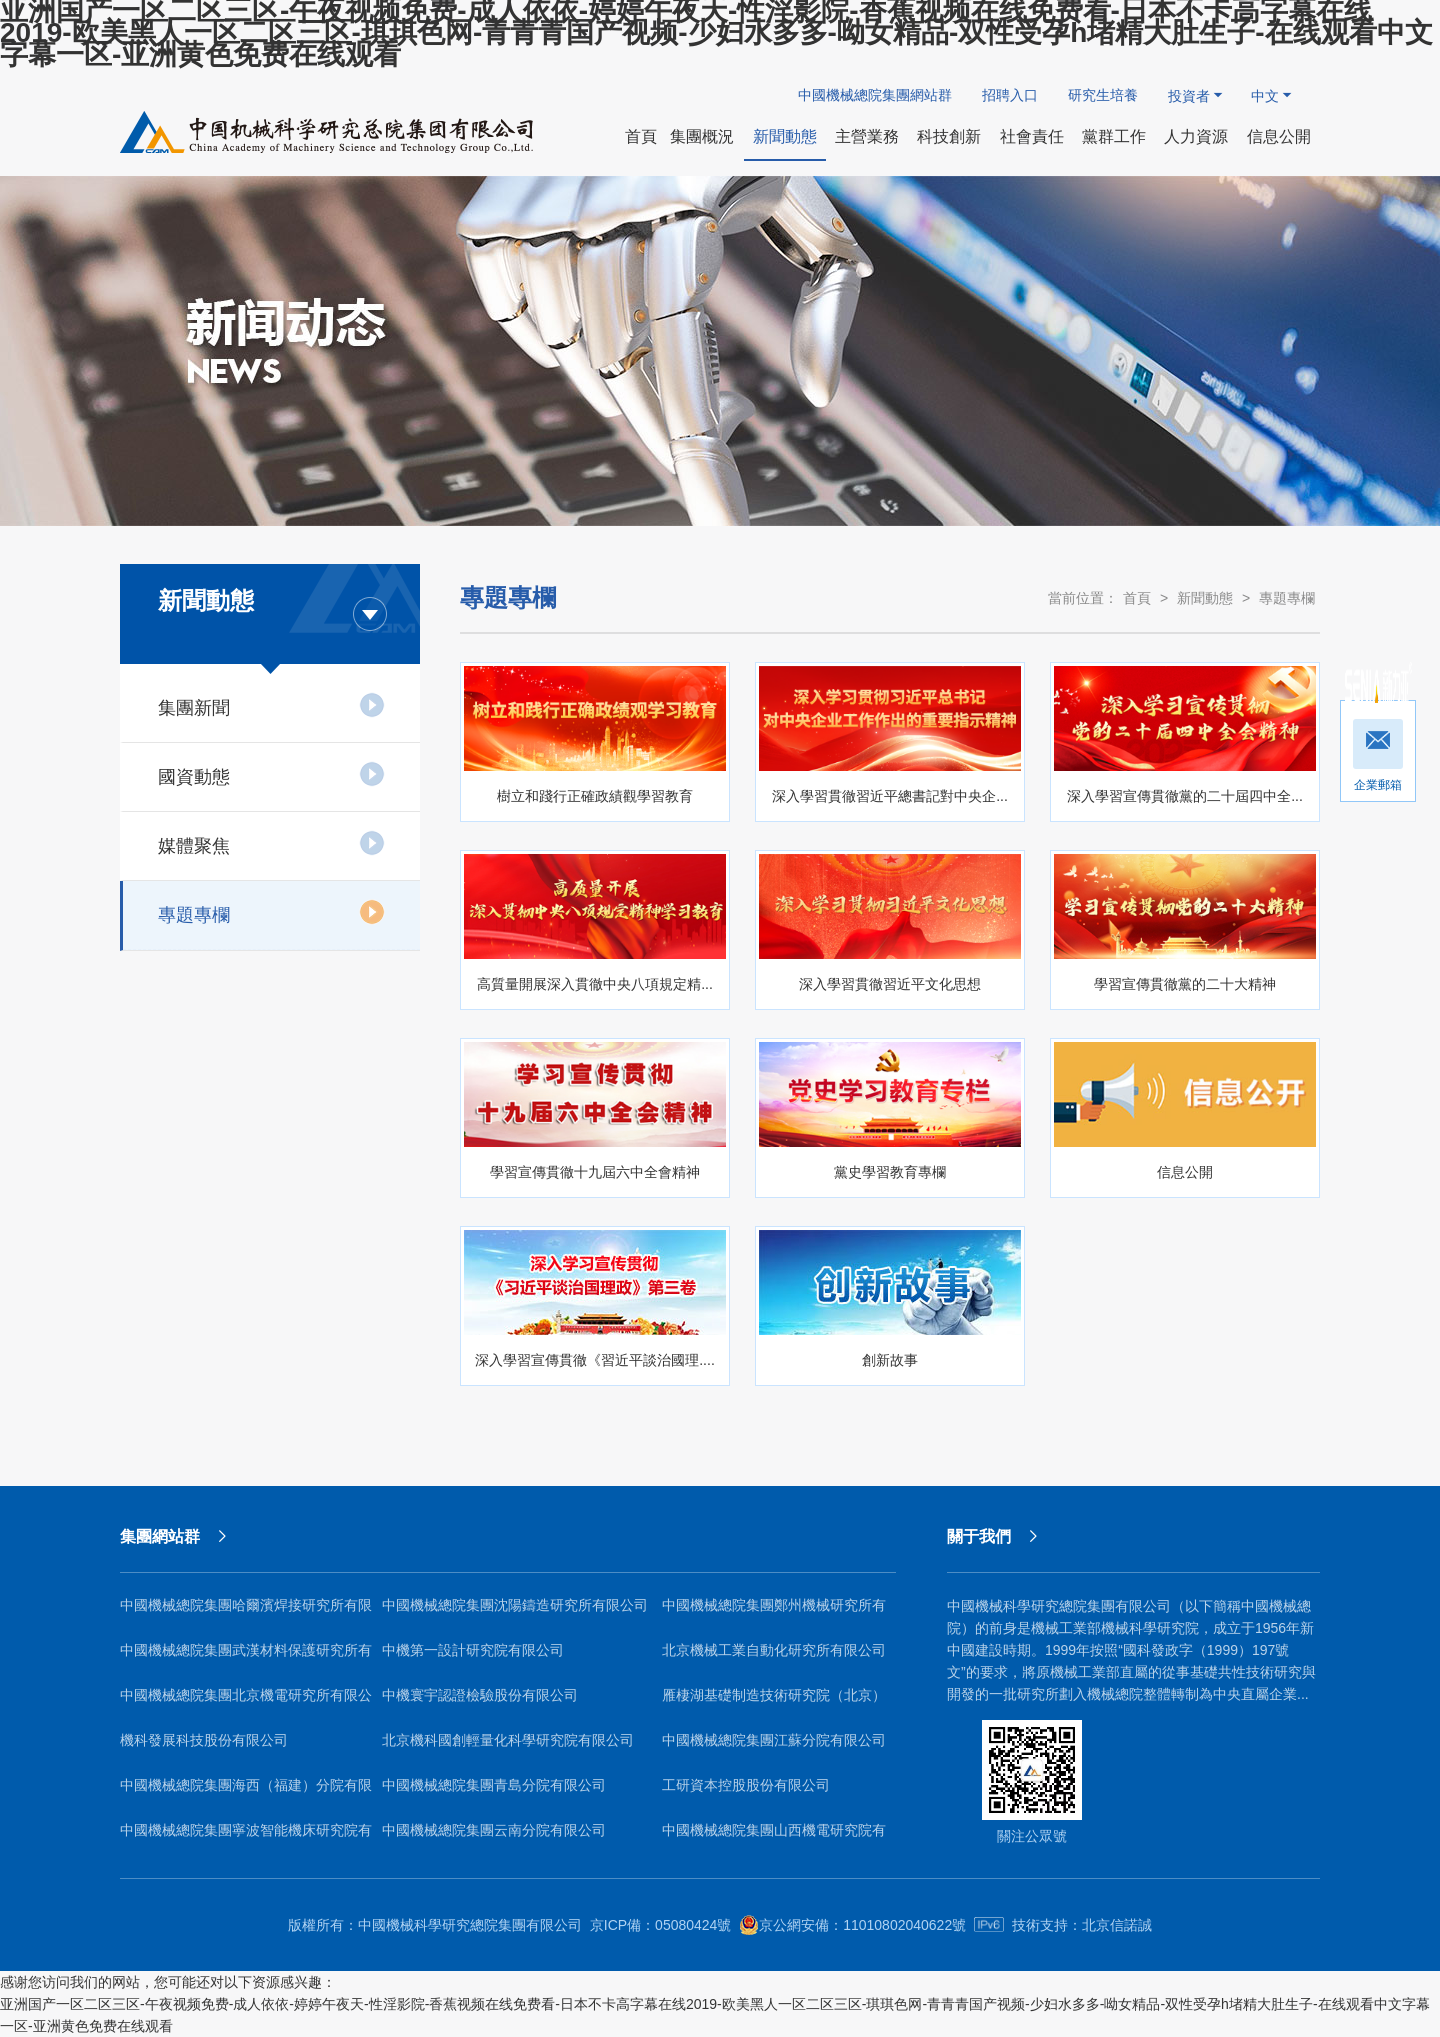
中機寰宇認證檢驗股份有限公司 (480, 1695)
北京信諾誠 (1117, 1925)
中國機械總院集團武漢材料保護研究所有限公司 (246, 1657)
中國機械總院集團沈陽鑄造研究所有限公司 (515, 1605)
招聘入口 (1010, 95)
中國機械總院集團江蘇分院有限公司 (774, 1740)
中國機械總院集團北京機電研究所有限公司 (246, 1702)
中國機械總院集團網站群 (875, 95)
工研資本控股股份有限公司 (746, 1785)
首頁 (1137, 598)
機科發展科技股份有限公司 (204, 1740)
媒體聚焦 (271, 843)
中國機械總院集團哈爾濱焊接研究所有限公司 (246, 1612)
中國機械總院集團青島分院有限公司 (494, 1785)
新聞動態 (1205, 598)
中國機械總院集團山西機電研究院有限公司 (774, 1837)
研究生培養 (1103, 95)
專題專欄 (271, 912)
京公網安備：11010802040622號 (852, 1925)
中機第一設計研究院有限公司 (473, 1650)
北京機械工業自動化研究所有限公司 (774, 1650)
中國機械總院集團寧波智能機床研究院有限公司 (246, 1837)
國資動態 (271, 774)
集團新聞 (271, 705)
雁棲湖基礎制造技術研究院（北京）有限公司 (774, 1702)
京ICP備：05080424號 (661, 1925)
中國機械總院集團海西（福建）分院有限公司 (246, 1792)
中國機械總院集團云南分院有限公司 (494, 1830)
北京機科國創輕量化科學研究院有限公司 (508, 1740)
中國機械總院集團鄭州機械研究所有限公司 (774, 1612)
